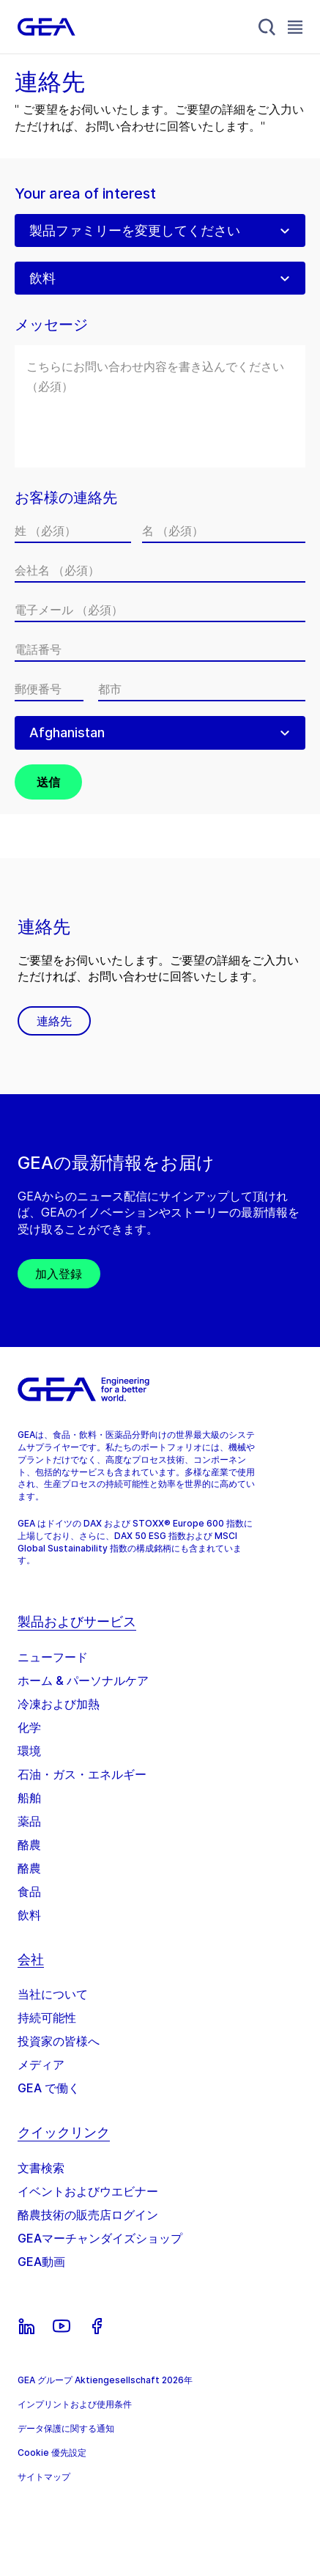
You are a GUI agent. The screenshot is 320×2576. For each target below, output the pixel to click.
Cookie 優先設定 (52, 2452)
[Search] (267, 27)
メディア (41, 2064)
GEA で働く (49, 2088)
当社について (53, 1994)
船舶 (29, 1797)
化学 (29, 1727)
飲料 (29, 1915)
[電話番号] (160, 649)
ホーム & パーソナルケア (83, 1680)
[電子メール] (160, 609)
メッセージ (51, 325)
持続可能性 (47, 2017)
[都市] (201, 688)
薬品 (29, 1821)
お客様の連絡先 (66, 498)
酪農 (29, 1844)
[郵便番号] (49, 688)
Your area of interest (85, 193)
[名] (223, 530)
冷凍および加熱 (59, 1704)
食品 (29, 1891)
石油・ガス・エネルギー (82, 1774)
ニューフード (53, 1657)
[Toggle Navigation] (295, 26)
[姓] (73, 530)
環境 (29, 1750)
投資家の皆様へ (59, 2041)
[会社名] (160, 570)
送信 (48, 782)
